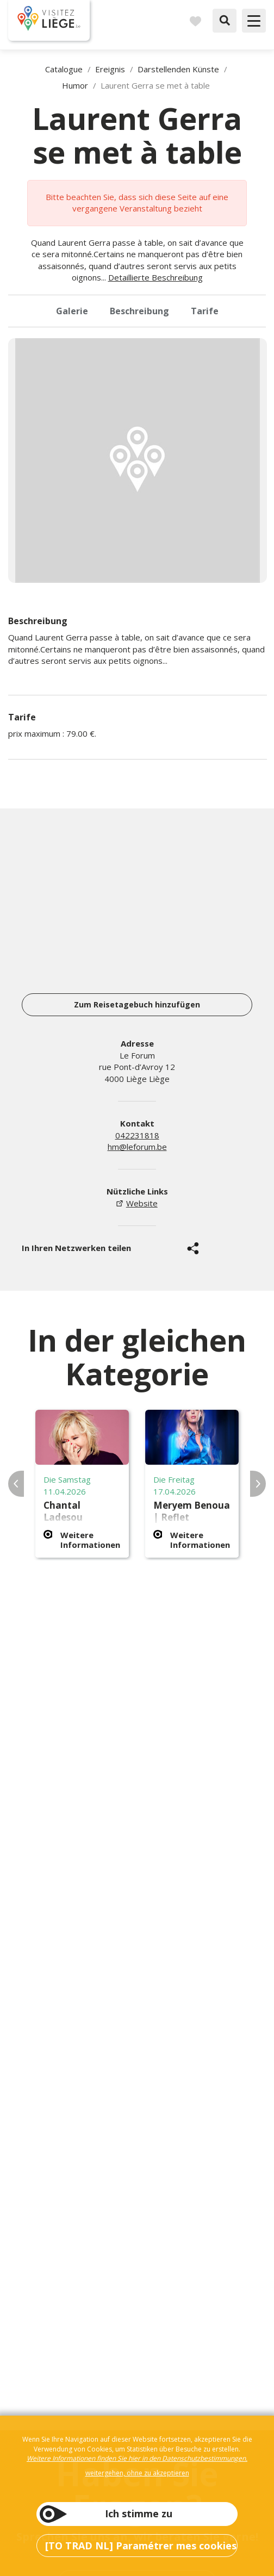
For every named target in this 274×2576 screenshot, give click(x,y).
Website (142, 1203)
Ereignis (110, 69)
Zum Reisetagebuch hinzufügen (137, 1004)
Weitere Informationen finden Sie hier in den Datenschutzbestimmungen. (137, 2458)
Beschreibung (139, 311)
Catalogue (64, 69)
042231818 (137, 1135)
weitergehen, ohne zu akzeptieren (137, 2473)
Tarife (205, 311)
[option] (137, 460)
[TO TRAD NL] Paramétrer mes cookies (140, 2545)
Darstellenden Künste (178, 69)
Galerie (72, 311)
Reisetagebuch (195, 21)
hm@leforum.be (137, 1146)
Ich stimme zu (138, 2513)
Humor (75, 85)
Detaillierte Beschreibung (155, 277)
